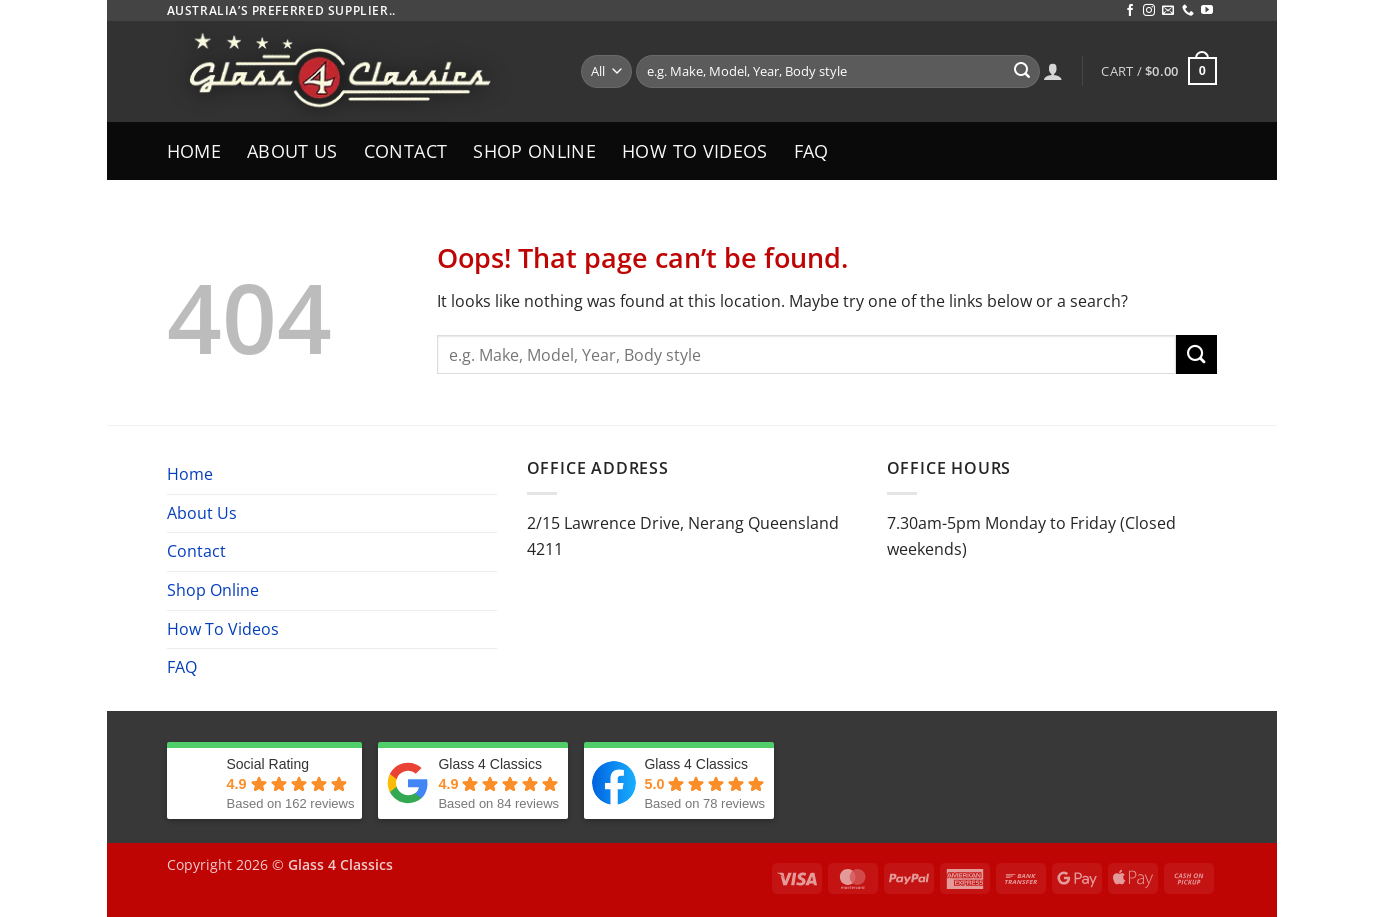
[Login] (1053, 71)
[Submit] (1022, 72)
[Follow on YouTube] (1207, 11)
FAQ (811, 151)
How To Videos (695, 151)
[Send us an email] (1168, 11)
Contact (405, 151)
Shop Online (534, 151)
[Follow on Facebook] (1130, 11)
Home (194, 151)
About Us (292, 151)
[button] (1158, 71)
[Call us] (1188, 11)
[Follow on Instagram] (1149, 11)
